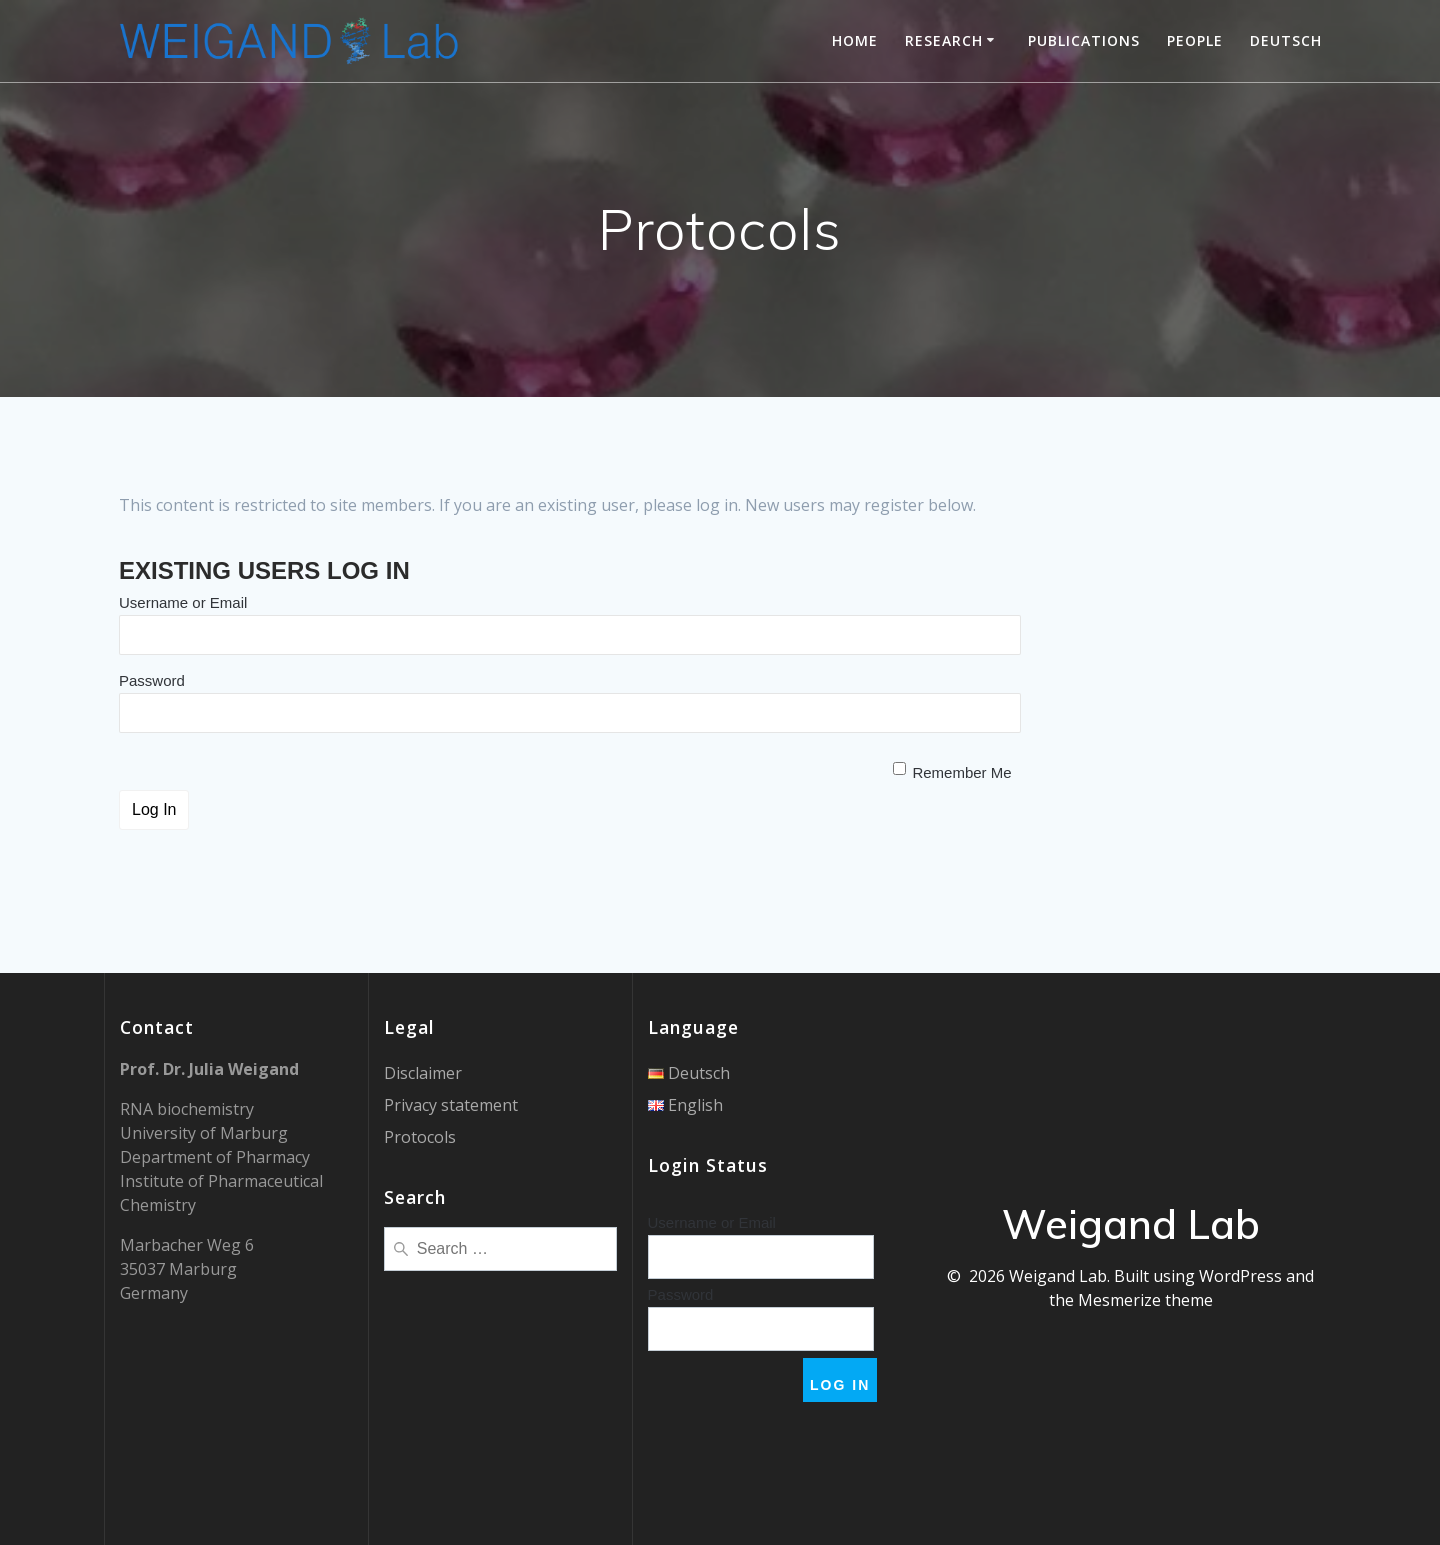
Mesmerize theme (1145, 1300)
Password (152, 680)
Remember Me (961, 772)
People (1195, 40)
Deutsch (1286, 40)
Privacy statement (451, 1105)
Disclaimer (423, 1073)
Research (944, 40)
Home (855, 40)
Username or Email (183, 602)
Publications (1084, 40)
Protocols (420, 1137)
